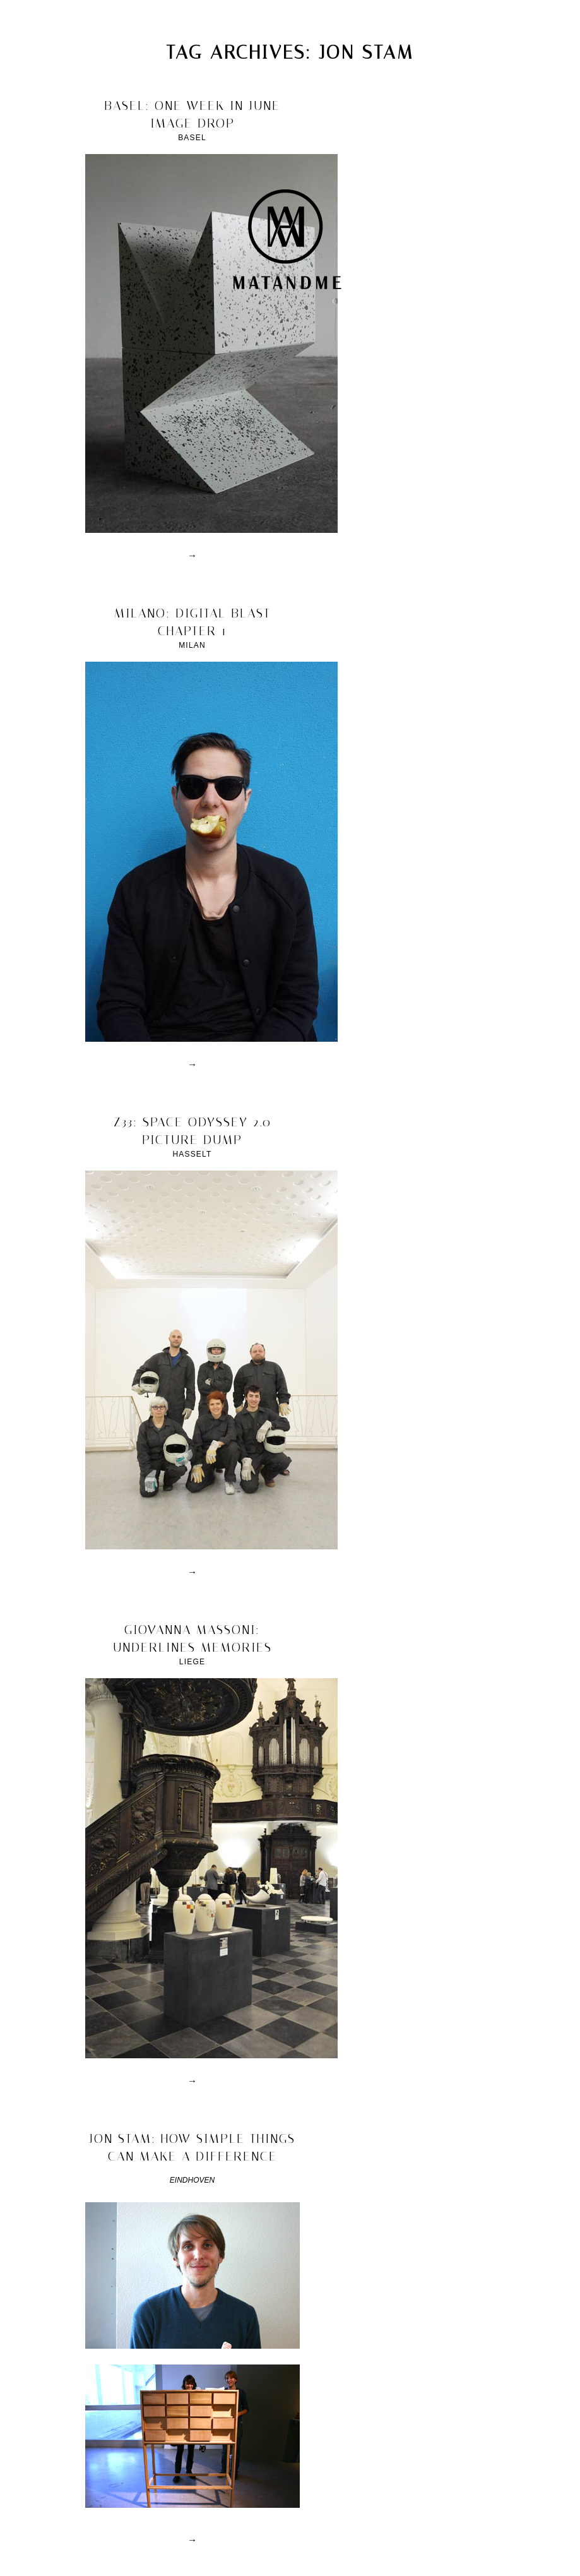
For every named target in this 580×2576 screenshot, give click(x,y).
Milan (192, 645)
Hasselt (191, 1154)
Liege (192, 1661)
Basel (192, 137)
